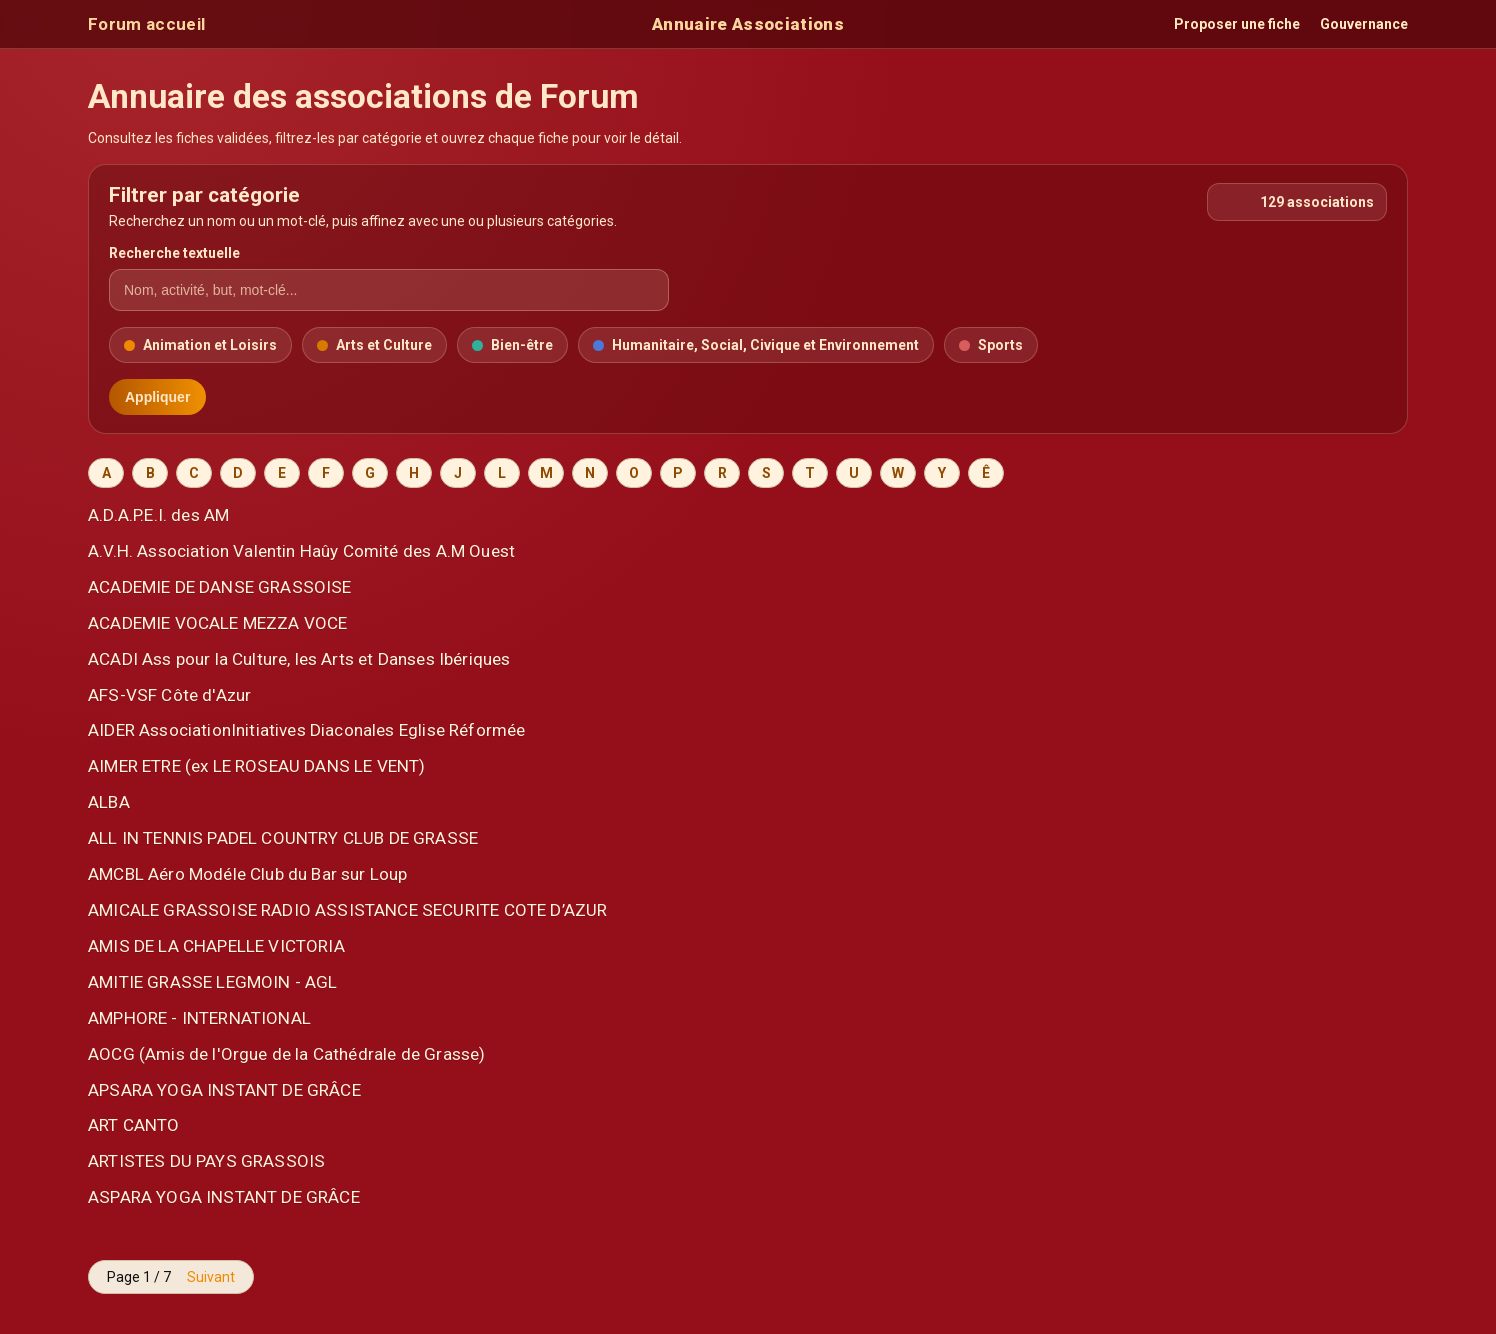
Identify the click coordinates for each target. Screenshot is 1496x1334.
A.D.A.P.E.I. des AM (158, 515)
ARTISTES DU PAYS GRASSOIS (206, 1161)
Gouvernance (1364, 24)
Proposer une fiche (1237, 24)
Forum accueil (146, 24)
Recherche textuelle (174, 253)
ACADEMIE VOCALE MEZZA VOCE (217, 623)
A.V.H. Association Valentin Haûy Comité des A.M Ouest (301, 551)
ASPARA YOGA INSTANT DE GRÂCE (224, 1197)
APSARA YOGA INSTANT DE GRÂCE (224, 1090)
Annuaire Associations (748, 24)
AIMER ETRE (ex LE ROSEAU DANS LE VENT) (257, 766)
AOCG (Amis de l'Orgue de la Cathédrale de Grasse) (286, 1054)
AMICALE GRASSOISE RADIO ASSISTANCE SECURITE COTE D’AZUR (347, 910)
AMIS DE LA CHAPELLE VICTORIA (216, 946)
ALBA (109, 802)
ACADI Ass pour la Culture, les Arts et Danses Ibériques (299, 659)
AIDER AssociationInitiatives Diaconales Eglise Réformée (306, 730)
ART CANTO (134, 1125)
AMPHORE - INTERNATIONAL (199, 1018)
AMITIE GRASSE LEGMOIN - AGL (213, 982)
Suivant (211, 1277)
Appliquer (157, 397)
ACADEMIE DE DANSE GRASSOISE (220, 587)
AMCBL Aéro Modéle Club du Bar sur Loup (248, 874)
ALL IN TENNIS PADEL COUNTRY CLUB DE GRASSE (283, 838)
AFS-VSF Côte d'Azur (169, 695)
